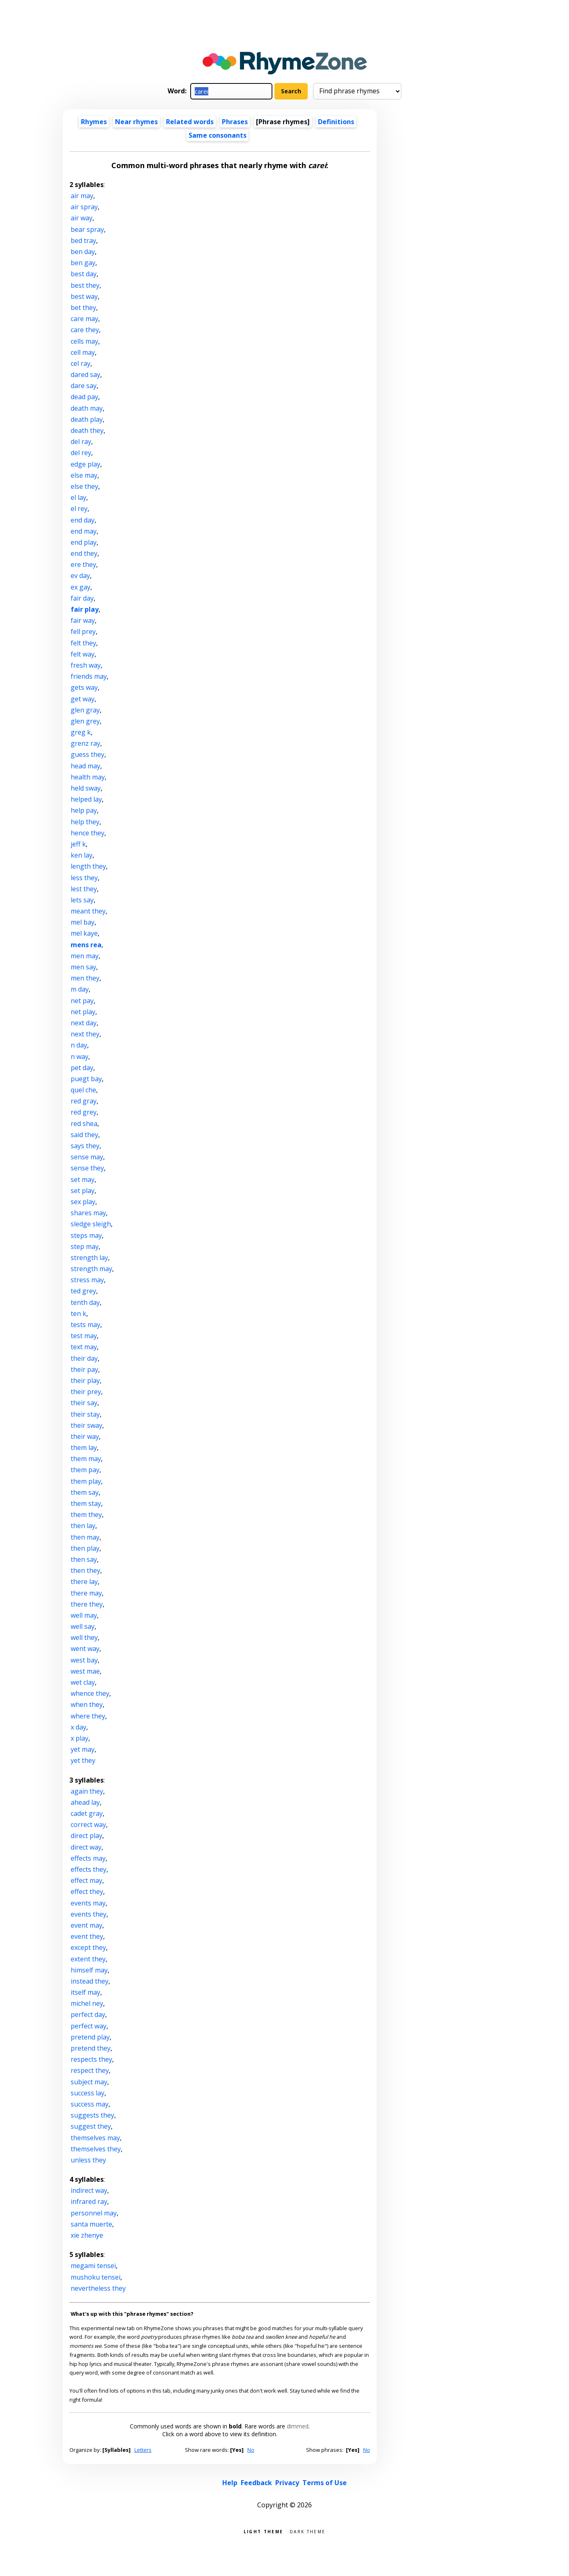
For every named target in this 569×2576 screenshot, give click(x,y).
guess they (87, 754)
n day (79, 1045)
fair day (82, 598)
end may (84, 531)
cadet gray (87, 1813)
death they (87, 430)
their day (84, 1358)
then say (84, 1559)
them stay (86, 1503)
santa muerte (91, 2224)
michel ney (87, 2003)
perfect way (88, 2025)
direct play (86, 1835)
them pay (85, 1469)
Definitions (336, 121)
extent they (88, 1958)
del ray (81, 441)
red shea (84, 1123)
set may (82, 1179)
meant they (88, 911)
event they (87, 1936)
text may (84, 1346)
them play (86, 1481)
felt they (83, 642)
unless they (88, 2159)
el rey (79, 508)
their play (85, 1380)
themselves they (96, 2148)
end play (84, 542)
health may (88, 777)
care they (85, 329)
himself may (89, 1970)
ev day (80, 575)
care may (84, 318)
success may (89, 2104)
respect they (90, 2070)
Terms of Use (324, 2482)
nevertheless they (98, 2288)
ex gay (80, 587)
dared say (85, 374)
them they (86, 1514)
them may (86, 1458)
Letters (143, 2449)
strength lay (89, 1257)
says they (85, 1145)
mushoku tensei (95, 2277)
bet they (83, 307)
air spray (84, 206)
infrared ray (89, 2201)
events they (88, 1914)
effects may (88, 1858)
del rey (81, 452)
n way (79, 1056)
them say (85, 1492)
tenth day (85, 1302)
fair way (83, 620)
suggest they (91, 2126)
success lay (87, 2092)
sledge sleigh (91, 1223)
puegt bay (86, 1078)
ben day (83, 251)
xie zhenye (87, 2235)
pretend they (91, 2048)
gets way (84, 687)
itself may (85, 1992)
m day (80, 989)
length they (88, 866)
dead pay (84, 396)
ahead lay (85, 1802)
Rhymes (94, 121)
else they (84, 486)
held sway (86, 788)
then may (85, 1537)
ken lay (81, 855)
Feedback (256, 2482)
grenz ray (85, 743)
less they (84, 877)
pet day (82, 1067)
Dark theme (307, 2531)
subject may (89, 2081)
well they (84, 1637)
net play (83, 1011)
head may (85, 765)
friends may (89, 676)
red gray (84, 1100)
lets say (82, 899)
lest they (84, 888)
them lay (84, 1447)
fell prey (83, 631)
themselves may (95, 2137)
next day (84, 1022)
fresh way (86, 665)
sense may (87, 1156)
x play (79, 1738)
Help (229, 2482)
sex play (83, 1201)
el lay (78, 497)
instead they (89, 1981)
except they (88, 1947)
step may (85, 1246)
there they (87, 1604)
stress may (87, 1279)
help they (85, 821)
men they (85, 978)
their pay (84, 1369)
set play (82, 1190)
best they (85, 285)
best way (84, 296)
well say (82, 1626)
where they (88, 1715)
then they (85, 1570)
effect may (86, 1880)
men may (85, 955)
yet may (82, 1749)
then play (85, 1548)
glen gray (85, 710)
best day (84, 273)
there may (86, 1593)
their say (84, 1402)
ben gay (83, 262)
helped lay (86, 799)
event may (86, 1925)
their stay (85, 1414)
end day (82, 520)
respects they (91, 2059)
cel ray (80, 363)
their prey (86, 1391)
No (250, 2449)
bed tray (83, 240)
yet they (83, 1760)
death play (87, 419)
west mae (85, 1671)
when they (87, 1704)
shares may (88, 1212)
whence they (90, 1693)
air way (81, 217)
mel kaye (84, 933)
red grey (84, 1112)
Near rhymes (136, 121)
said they (84, 1134)
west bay (84, 1660)
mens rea (86, 944)
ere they (83, 564)
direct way (86, 1847)
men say (83, 966)
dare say (84, 385)
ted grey (83, 1290)
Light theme (263, 2531)
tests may (85, 1324)
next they (85, 1033)
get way (82, 698)
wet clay (83, 1682)
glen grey (85, 721)
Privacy (287, 2482)
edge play (85, 464)
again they (87, 1791)
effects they (88, 1869)
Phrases (235, 121)
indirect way (89, 2190)
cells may (84, 341)
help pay (84, 810)
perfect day (88, 2014)
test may (84, 1335)
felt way (82, 654)
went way (85, 1648)
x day (78, 1727)
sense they (87, 1167)
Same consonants (217, 135)
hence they (87, 832)
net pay (82, 1000)
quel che (83, 1089)
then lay (83, 1525)
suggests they (92, 2115)
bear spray (87, 229)
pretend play (90, 2037)
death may (87, 408)
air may (82, 195)
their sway (86, 1425)
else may (84, 475)
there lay (84, 1581)
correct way (88, 1824)
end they (84, 553)
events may (88, 1903)
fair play (85, 609)
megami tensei (93, 2265)
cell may (83, 352)
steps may (86, 1235)
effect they (87, 1891)
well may (84, 1615)
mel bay (82, 922)
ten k (78, 1313)
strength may (91, 1268)
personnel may (94, 2213)
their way (85, 1436)
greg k (81, 732)
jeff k (78, 844)
